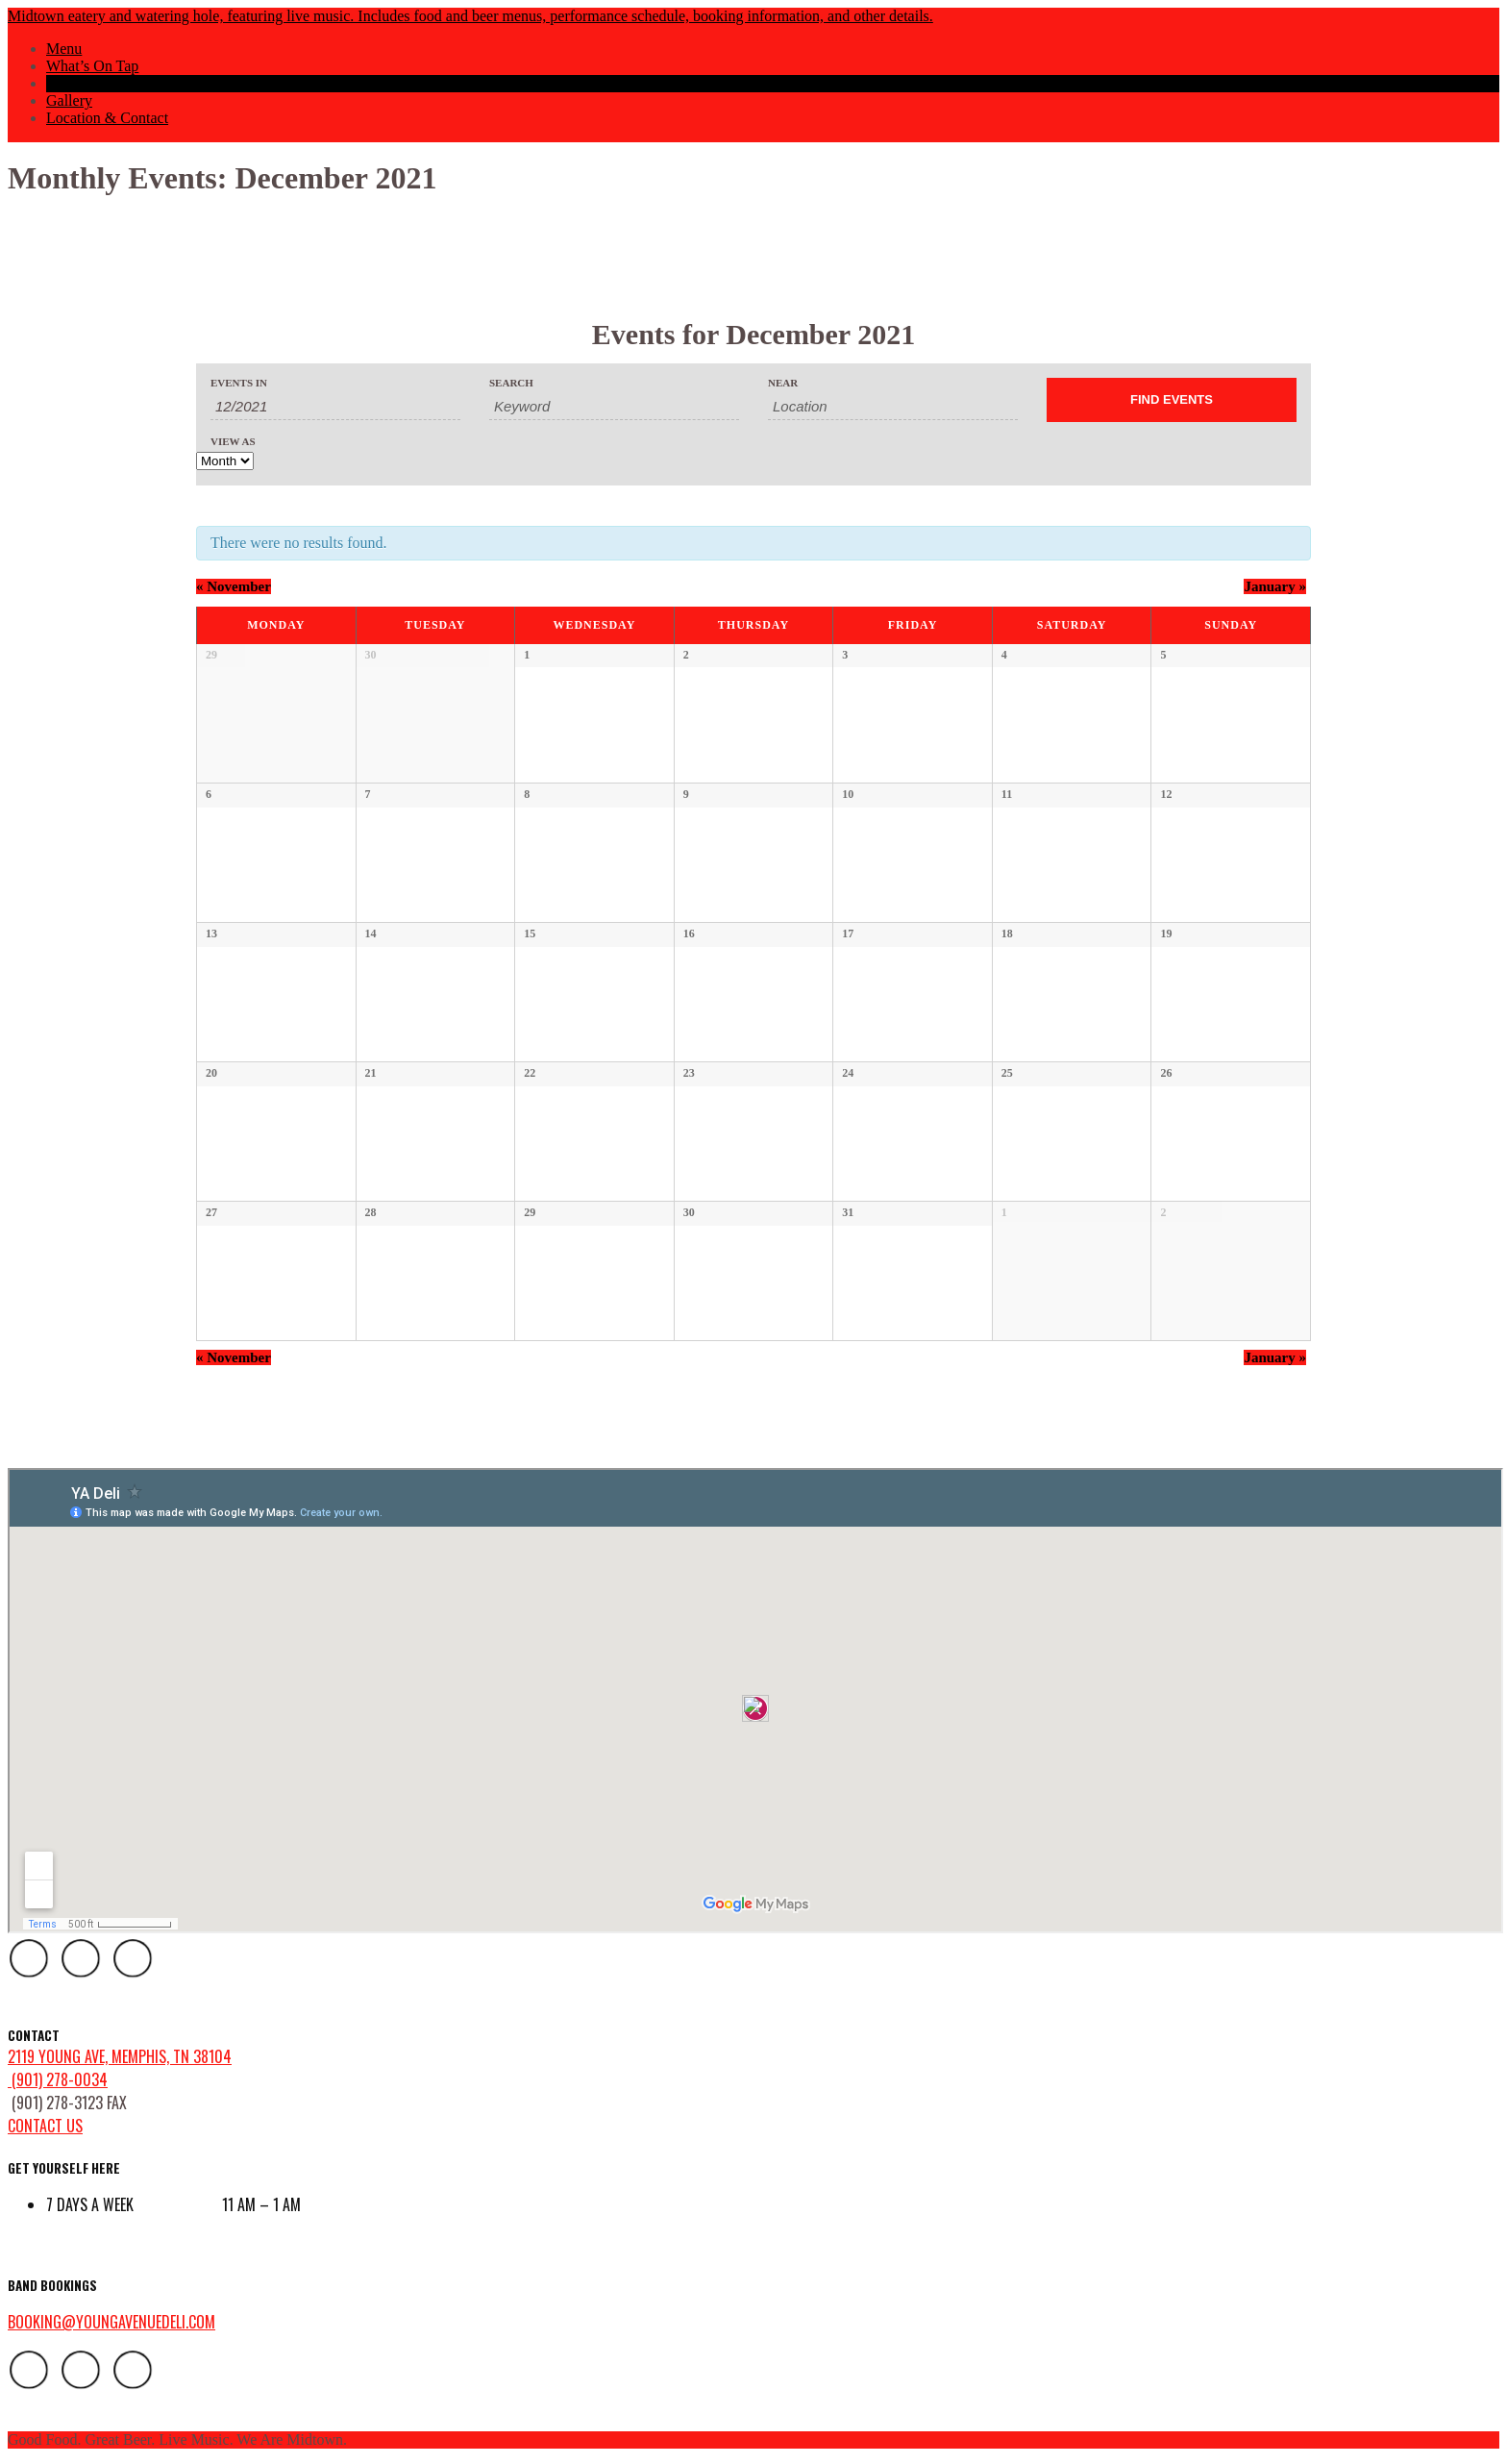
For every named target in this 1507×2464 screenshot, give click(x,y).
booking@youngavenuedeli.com (111, 2321)
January (1275, 586)
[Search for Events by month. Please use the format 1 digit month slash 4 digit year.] (335, 406)
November (233, 586)
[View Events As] (225, 461)
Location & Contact (107, 118)
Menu (64, 48)
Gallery (69, 100)
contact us (45, 2125)
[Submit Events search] (1172, 400)
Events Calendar (96, 83)
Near (783, 383)
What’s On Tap (92, 66)
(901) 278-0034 (58, 2079)
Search (511, 383)
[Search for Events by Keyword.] (614, 406)
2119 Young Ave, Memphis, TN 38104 (120, 2056)
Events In (238, 383)
